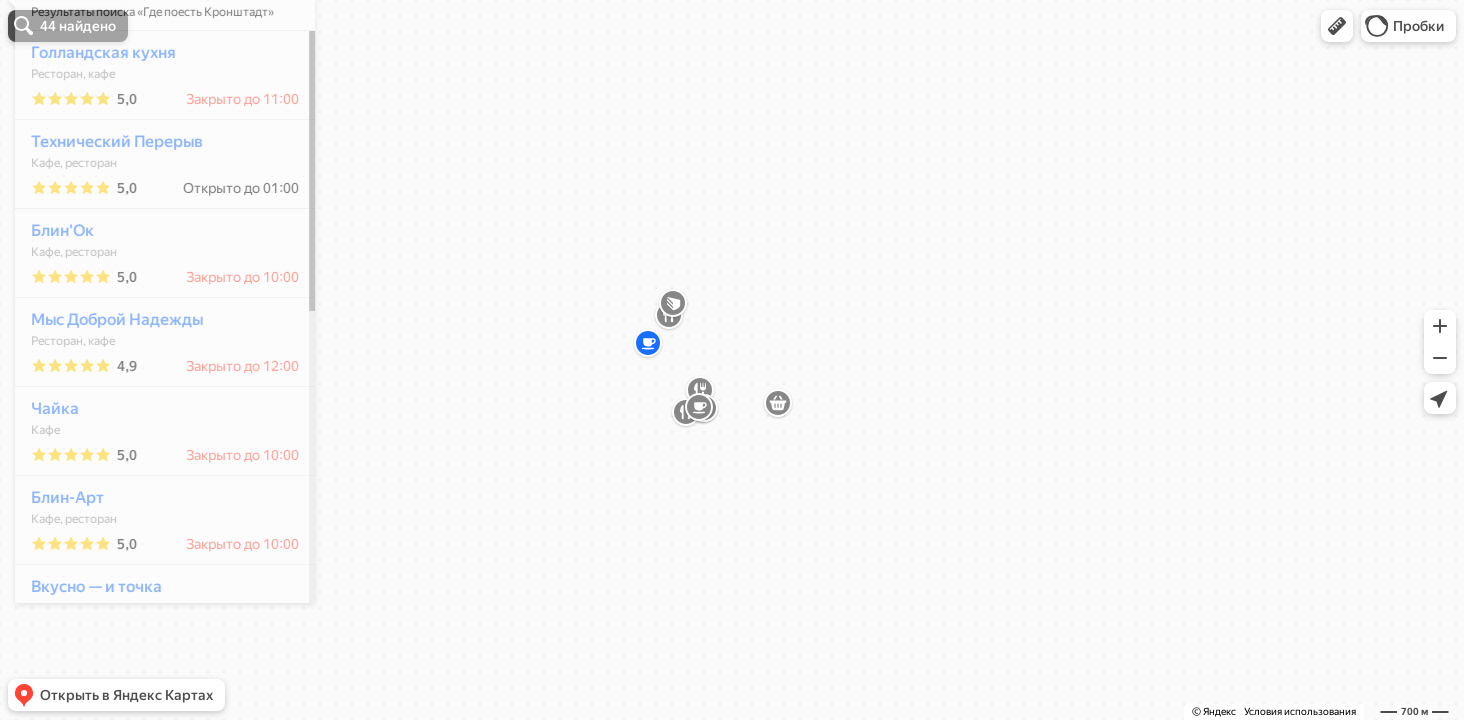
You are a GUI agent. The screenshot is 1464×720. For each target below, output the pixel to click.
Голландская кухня (92, 111)
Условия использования (1300, 711)
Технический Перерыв (106, 200)
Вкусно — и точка (85, 645)
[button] (1337, 26)
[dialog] (154, 357)
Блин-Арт (56, 556)
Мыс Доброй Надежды (106, 378)
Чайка (44, 467)
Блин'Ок (51, 289)
